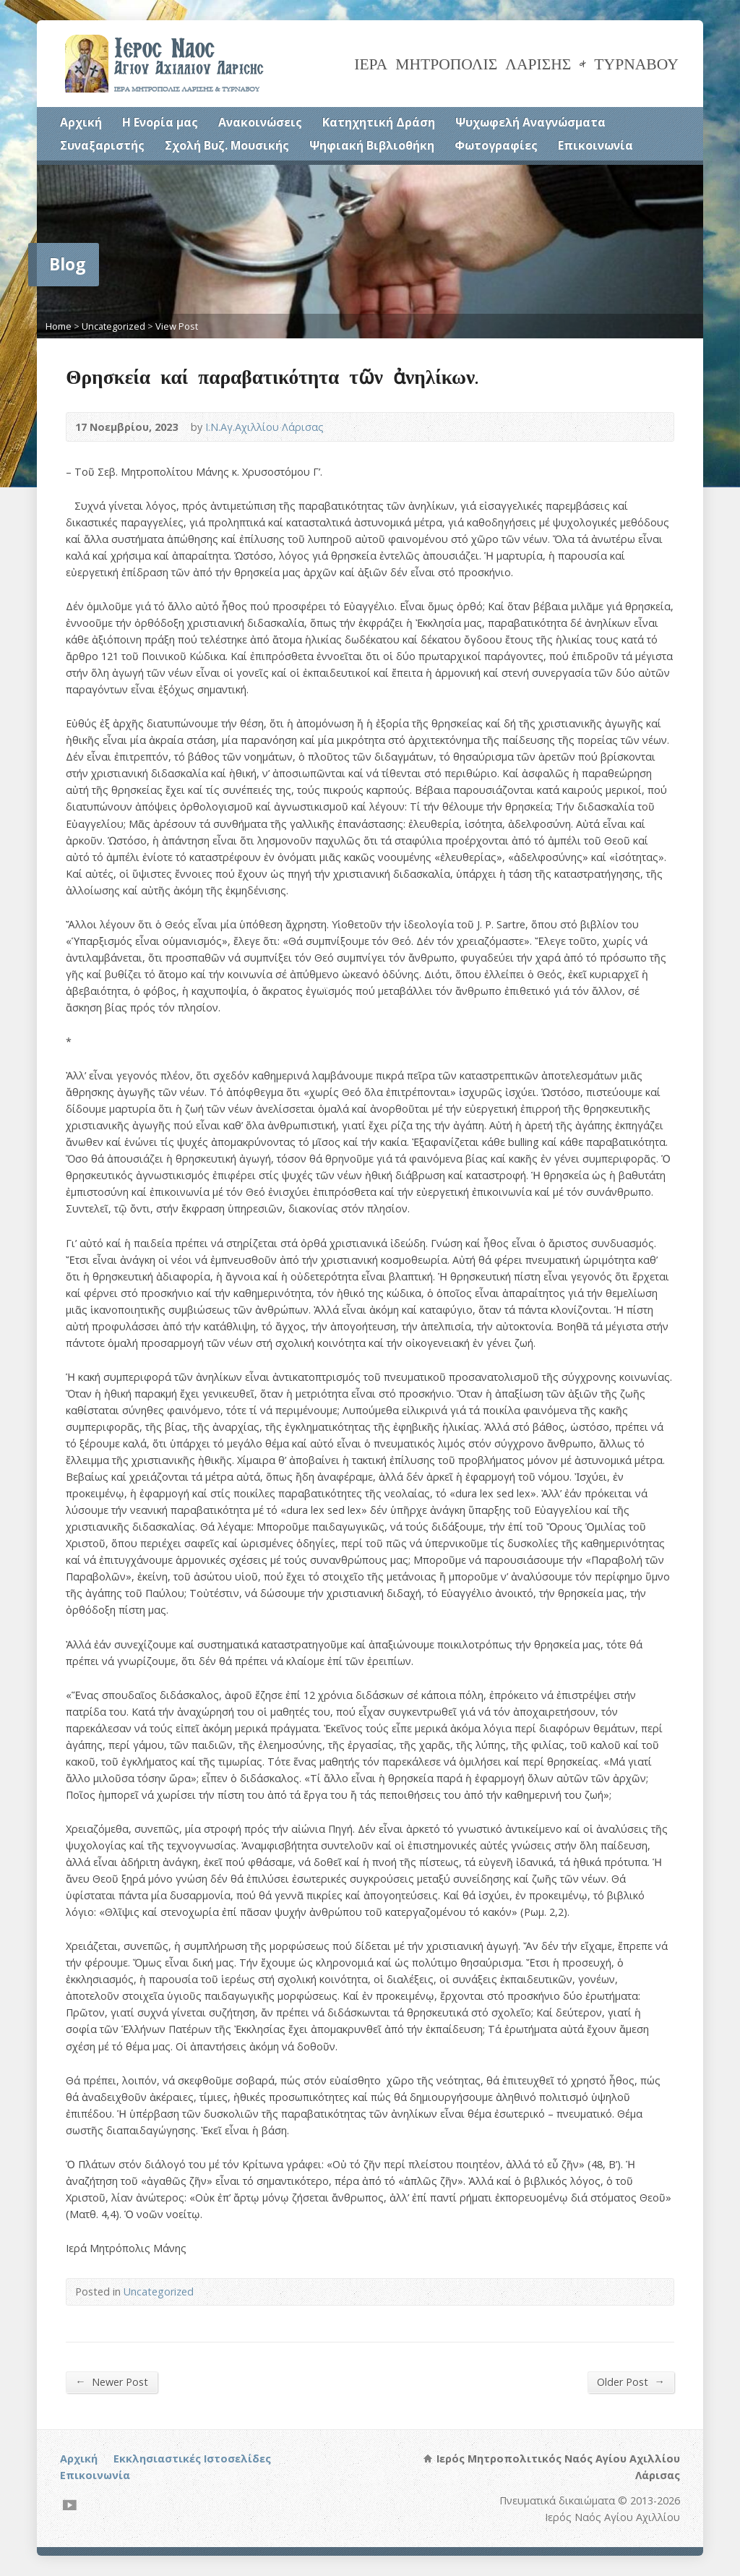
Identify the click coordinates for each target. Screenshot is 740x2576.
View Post (176, 326)
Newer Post (111, 2381)
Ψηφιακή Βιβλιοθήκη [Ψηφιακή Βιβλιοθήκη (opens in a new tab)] (371, 145)
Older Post (630, 2381)
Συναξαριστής (102, 145)
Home (59, 326)
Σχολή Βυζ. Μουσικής (227, 145)
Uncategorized (113, 326)
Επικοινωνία (595, 145)
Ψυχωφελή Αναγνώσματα (530, 122)
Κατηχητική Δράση (378, 122)
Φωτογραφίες (496, 145)
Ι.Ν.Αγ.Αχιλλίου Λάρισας (264, 427)
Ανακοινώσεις (260, 122)
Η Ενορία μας (160, 122)
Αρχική (81, 122)
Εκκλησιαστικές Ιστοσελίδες (192, 2458)
